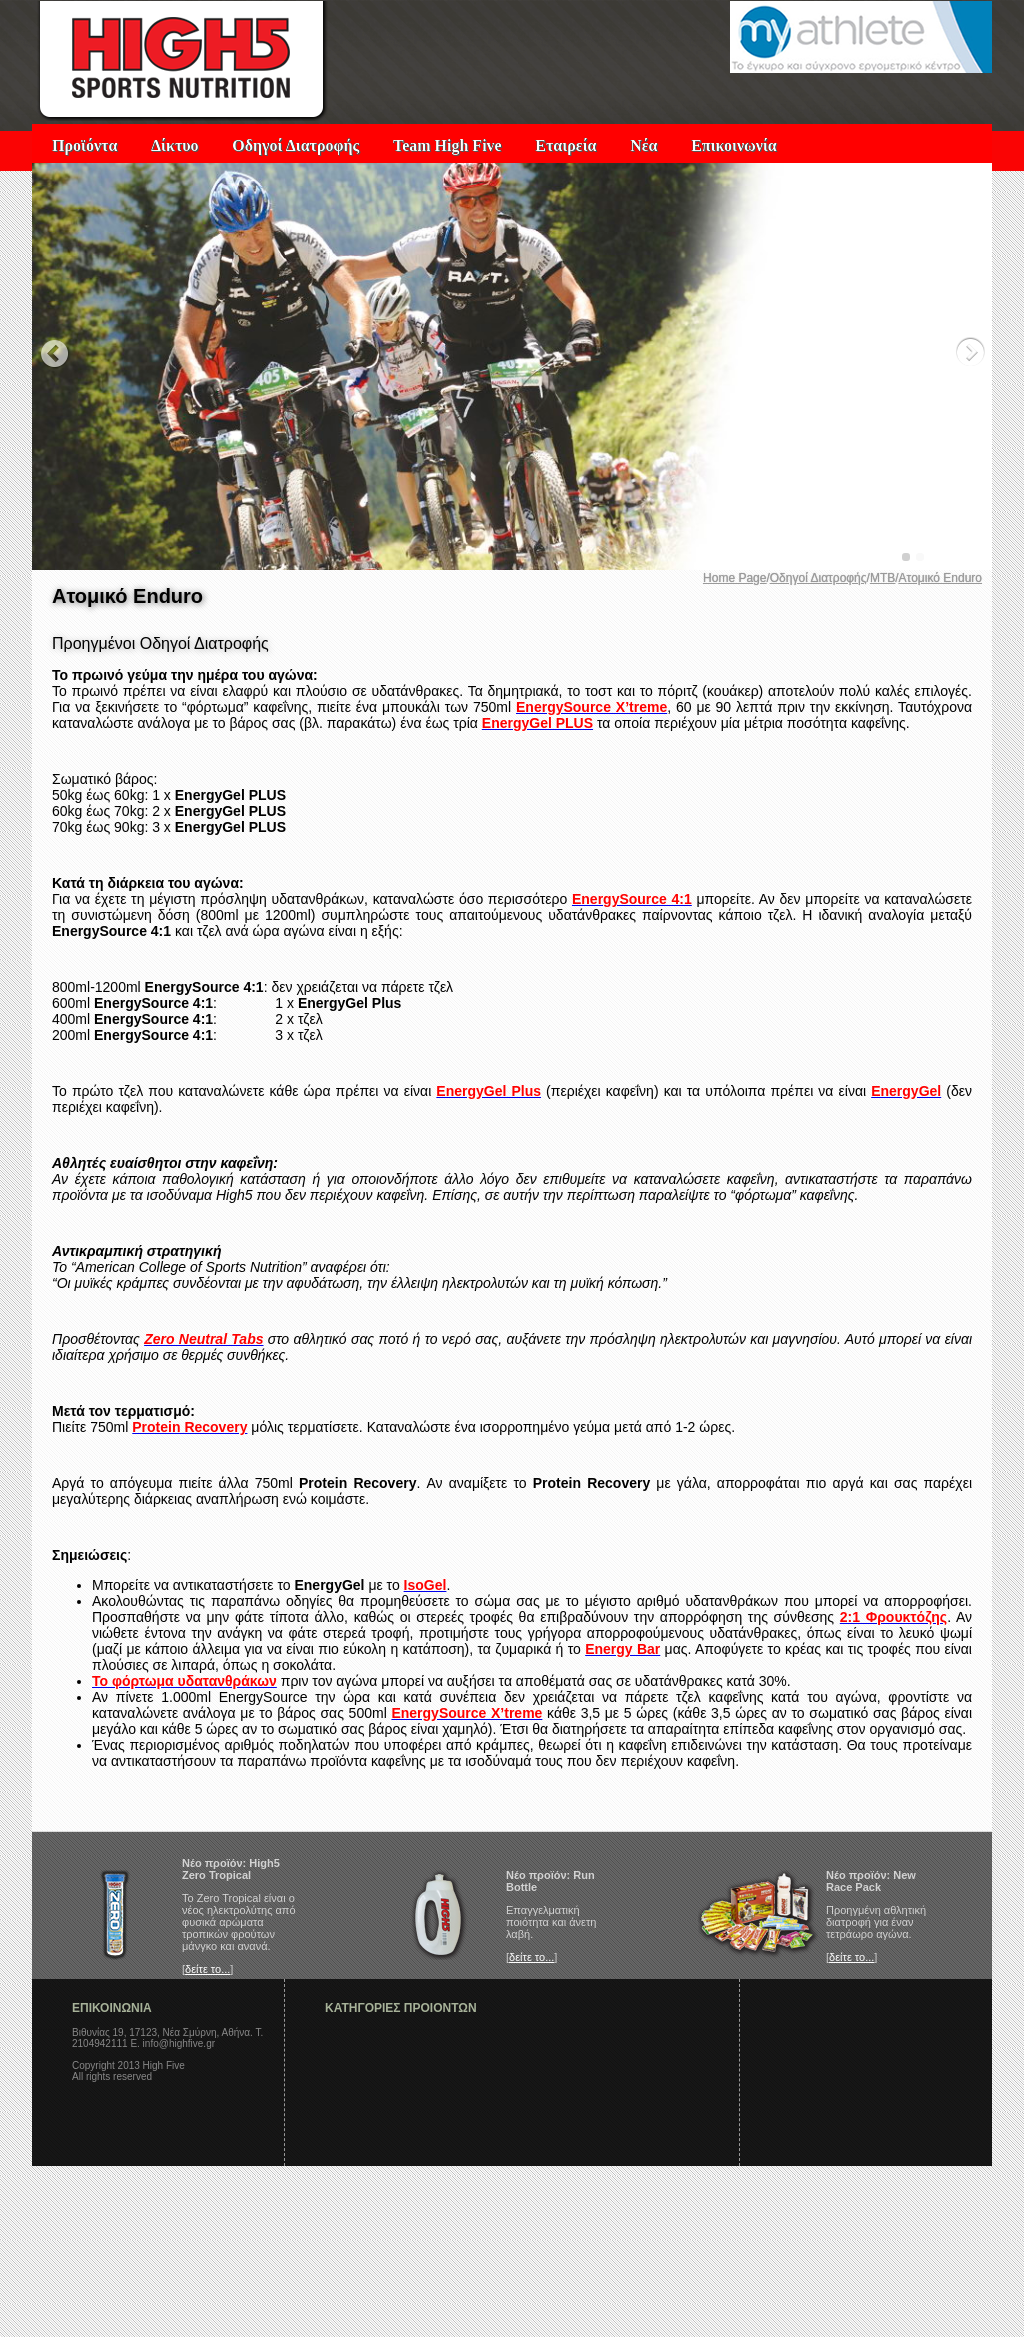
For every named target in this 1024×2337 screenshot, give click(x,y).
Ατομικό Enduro (940, 578)
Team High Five (447, 145)
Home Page (734, 578)
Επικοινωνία (734, 145)
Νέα (643, 145)
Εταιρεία (565, 145)
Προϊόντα (84, 145)
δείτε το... (207, 1969)
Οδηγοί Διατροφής (295, 145)
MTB (882, 578)
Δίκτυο (175, 145)
